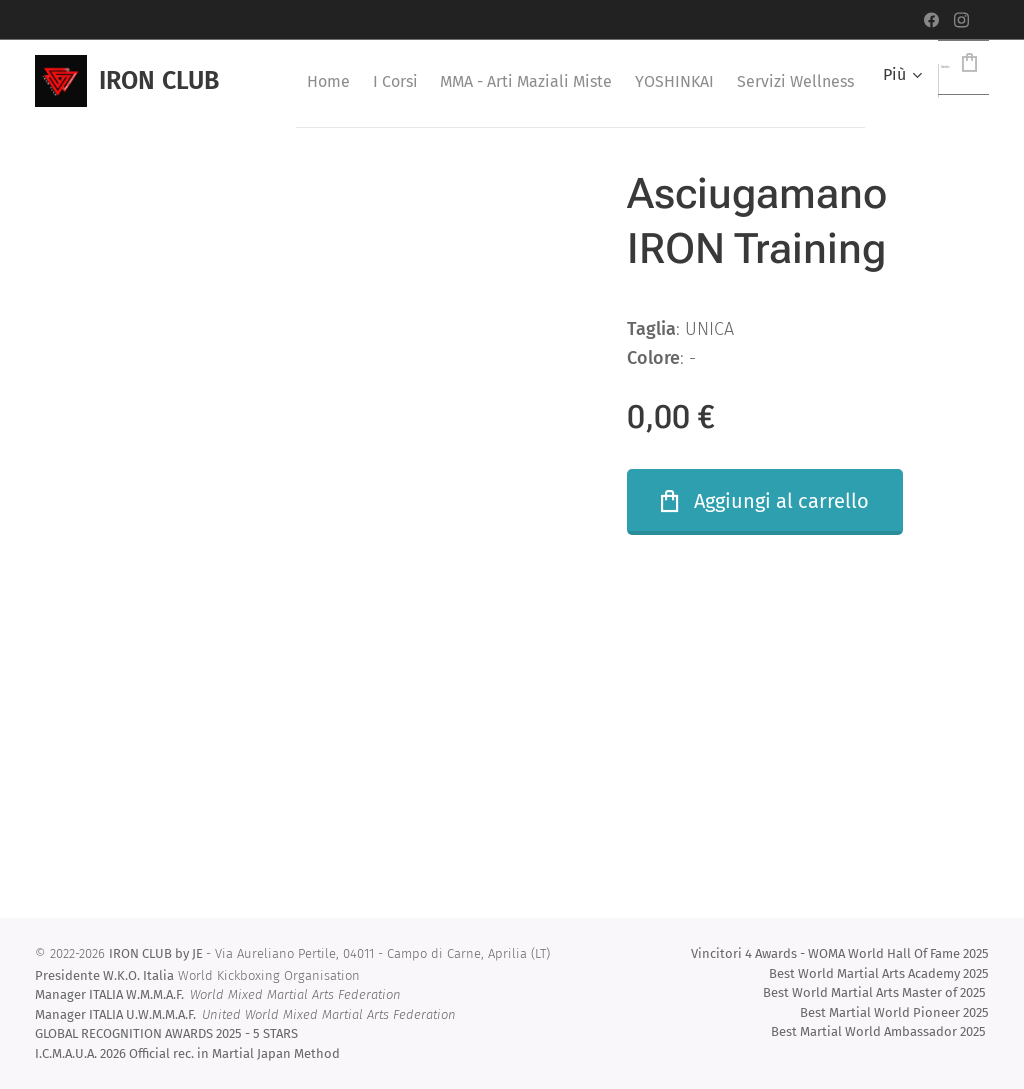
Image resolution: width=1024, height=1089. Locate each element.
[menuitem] (357, 81)
